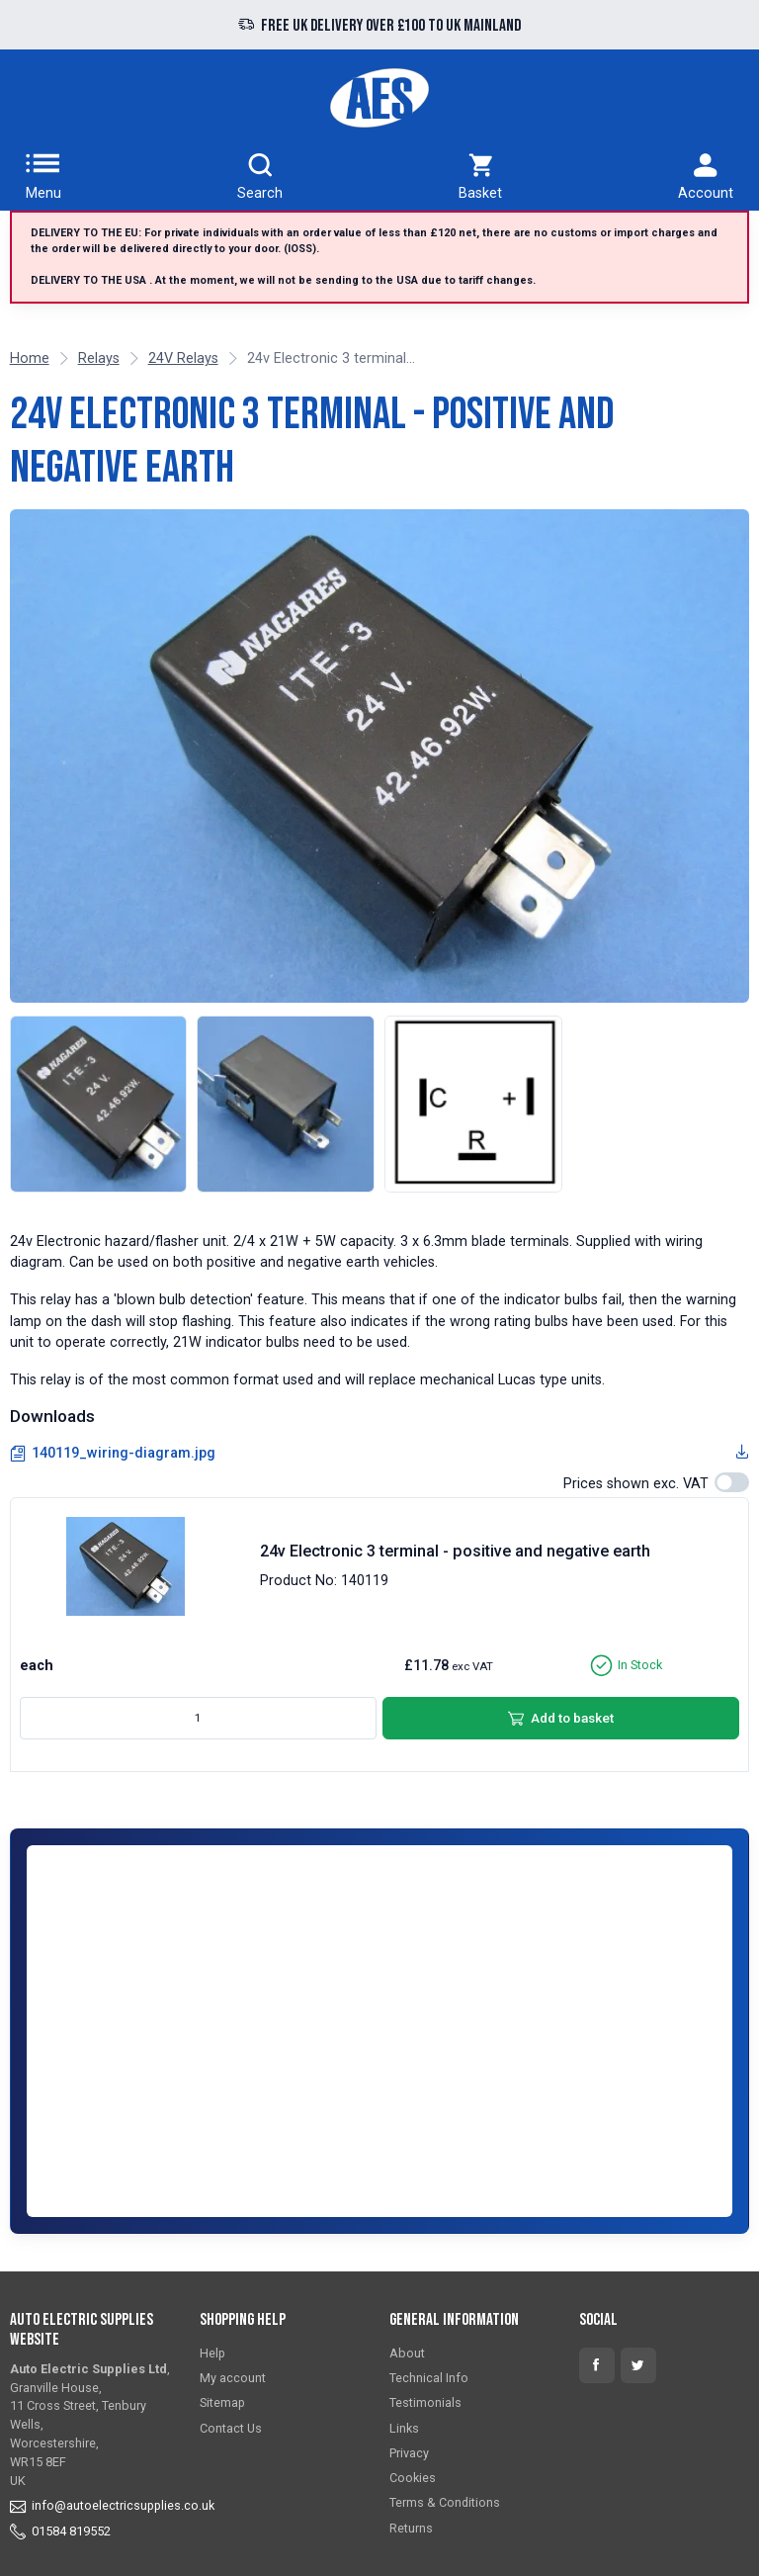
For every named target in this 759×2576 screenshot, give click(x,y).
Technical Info (428, 2377)
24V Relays (183, 358)
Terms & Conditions (444, 2502)
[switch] (732, 1482)
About (407, 2353)
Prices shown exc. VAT (636, 1483)
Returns (411, 2528)
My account (233, 2377)
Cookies (412, 2477)
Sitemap (222, 2402)
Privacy (409, 2452)
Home (29, 358)
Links (404, 2428)
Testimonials (425, 2402)
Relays (99, 358)
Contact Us (231, 2428)
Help (212, 2353)
